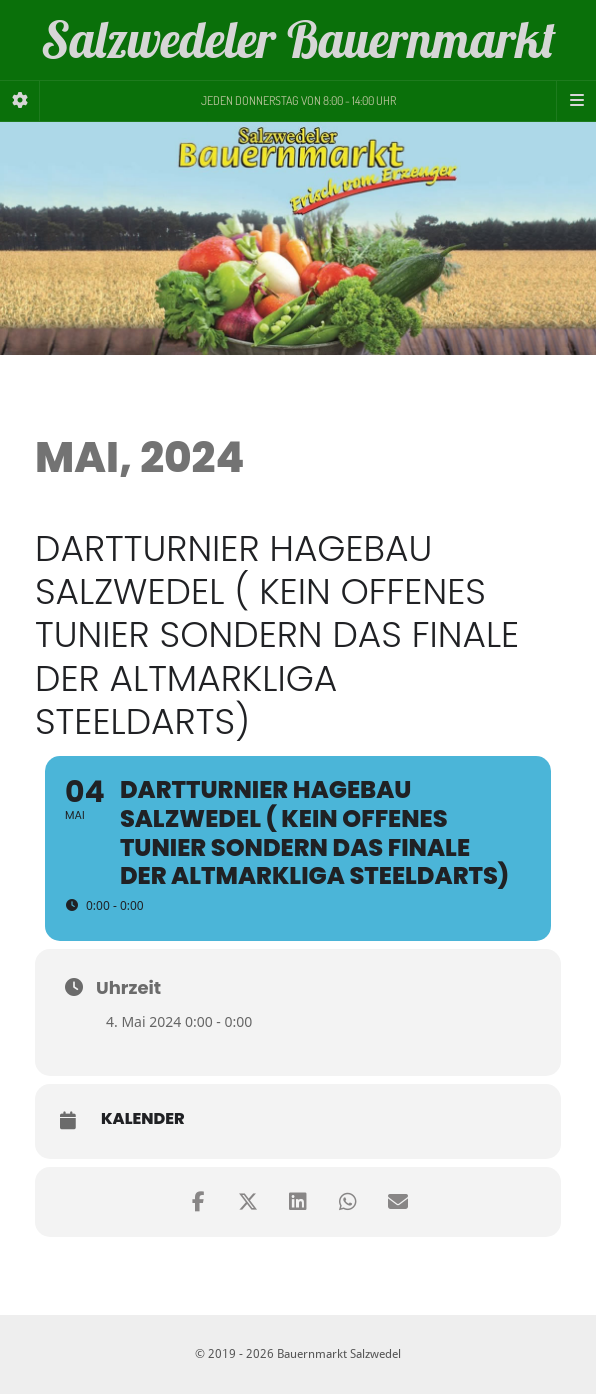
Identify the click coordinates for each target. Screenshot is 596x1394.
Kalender (143, 1119)
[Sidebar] (20, 101)
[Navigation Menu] (576, 101)
